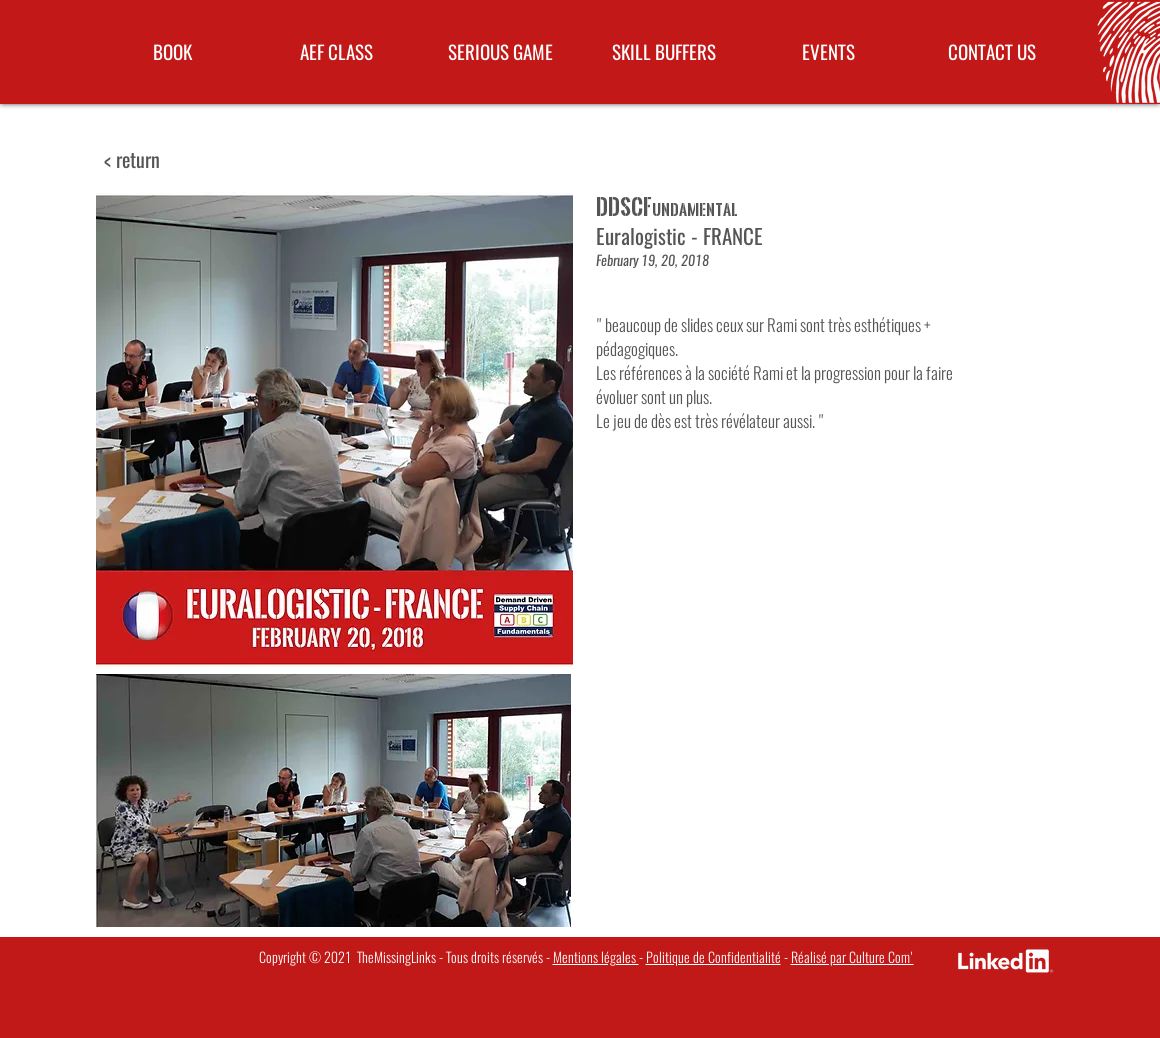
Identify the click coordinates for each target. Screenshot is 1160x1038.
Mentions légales (596, 957)
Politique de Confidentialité (713, 957)
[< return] (132, 160)
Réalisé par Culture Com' (852, 957)
